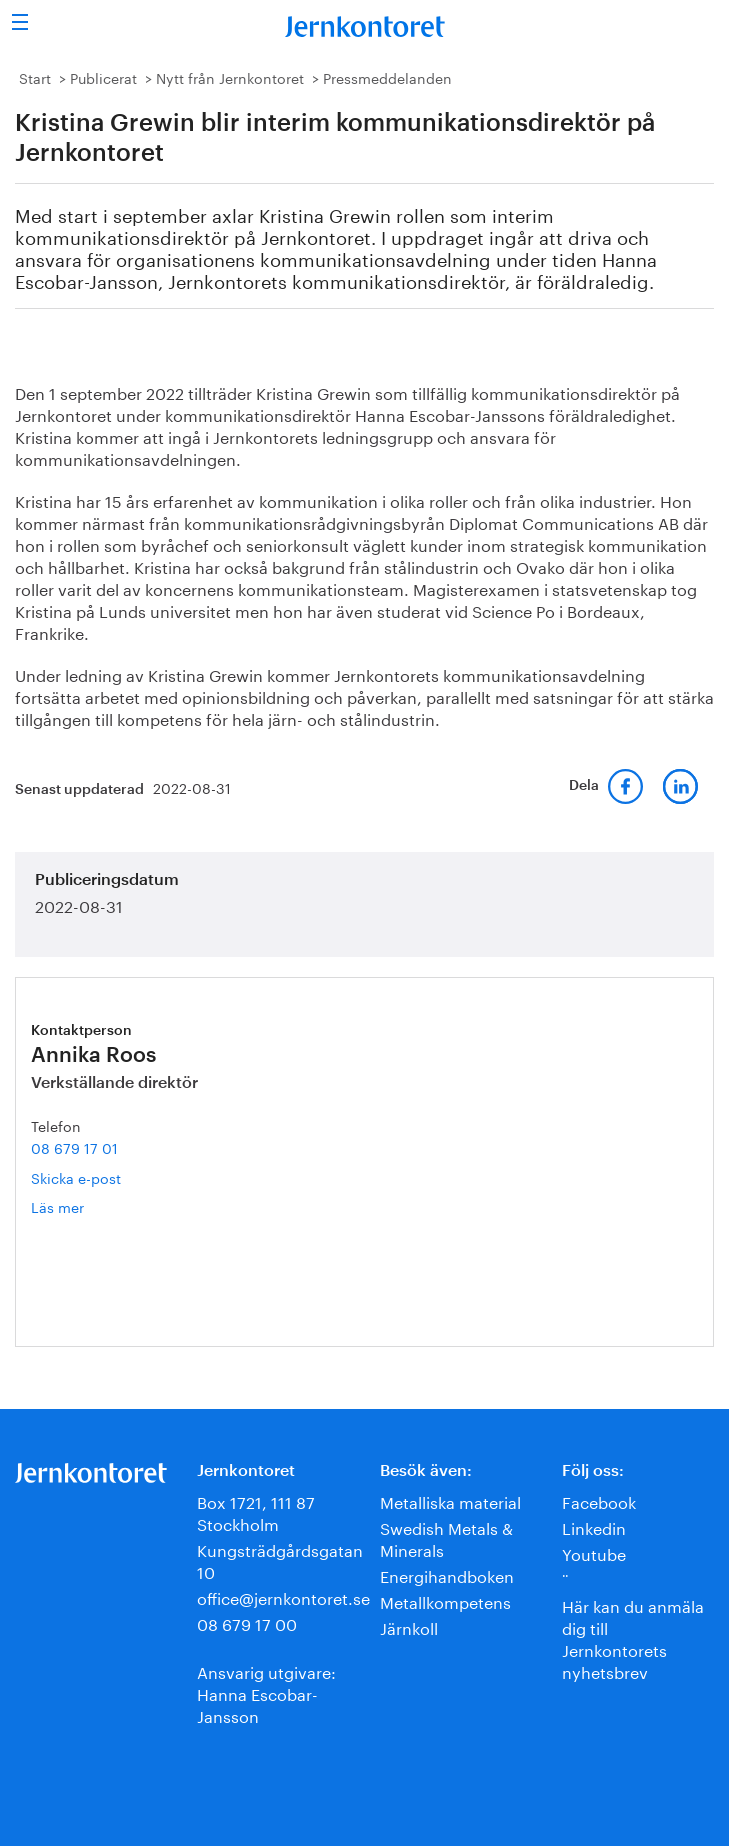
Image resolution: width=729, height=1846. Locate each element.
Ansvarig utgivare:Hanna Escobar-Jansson (266, 1692)
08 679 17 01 (74, 1147)
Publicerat (103, 77)
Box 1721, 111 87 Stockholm (256, 1511)
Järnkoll (409, 1626)
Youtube (594, 1552)
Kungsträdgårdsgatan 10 (280, 1559)
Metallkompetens (445, 1600)
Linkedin (594, 1526)
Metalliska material (450, 1500)
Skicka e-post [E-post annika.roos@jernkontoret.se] (76, 1177)
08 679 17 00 (247, 1622)
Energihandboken (447, 1574)
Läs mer (81, 1206)
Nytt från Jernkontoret (230, 77)
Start (35, 77)
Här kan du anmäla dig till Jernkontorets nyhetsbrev (633, 1637)
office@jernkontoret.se (283, 1596)
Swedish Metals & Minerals (446, 1537)
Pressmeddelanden (387, 77)
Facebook (599, 1500)
